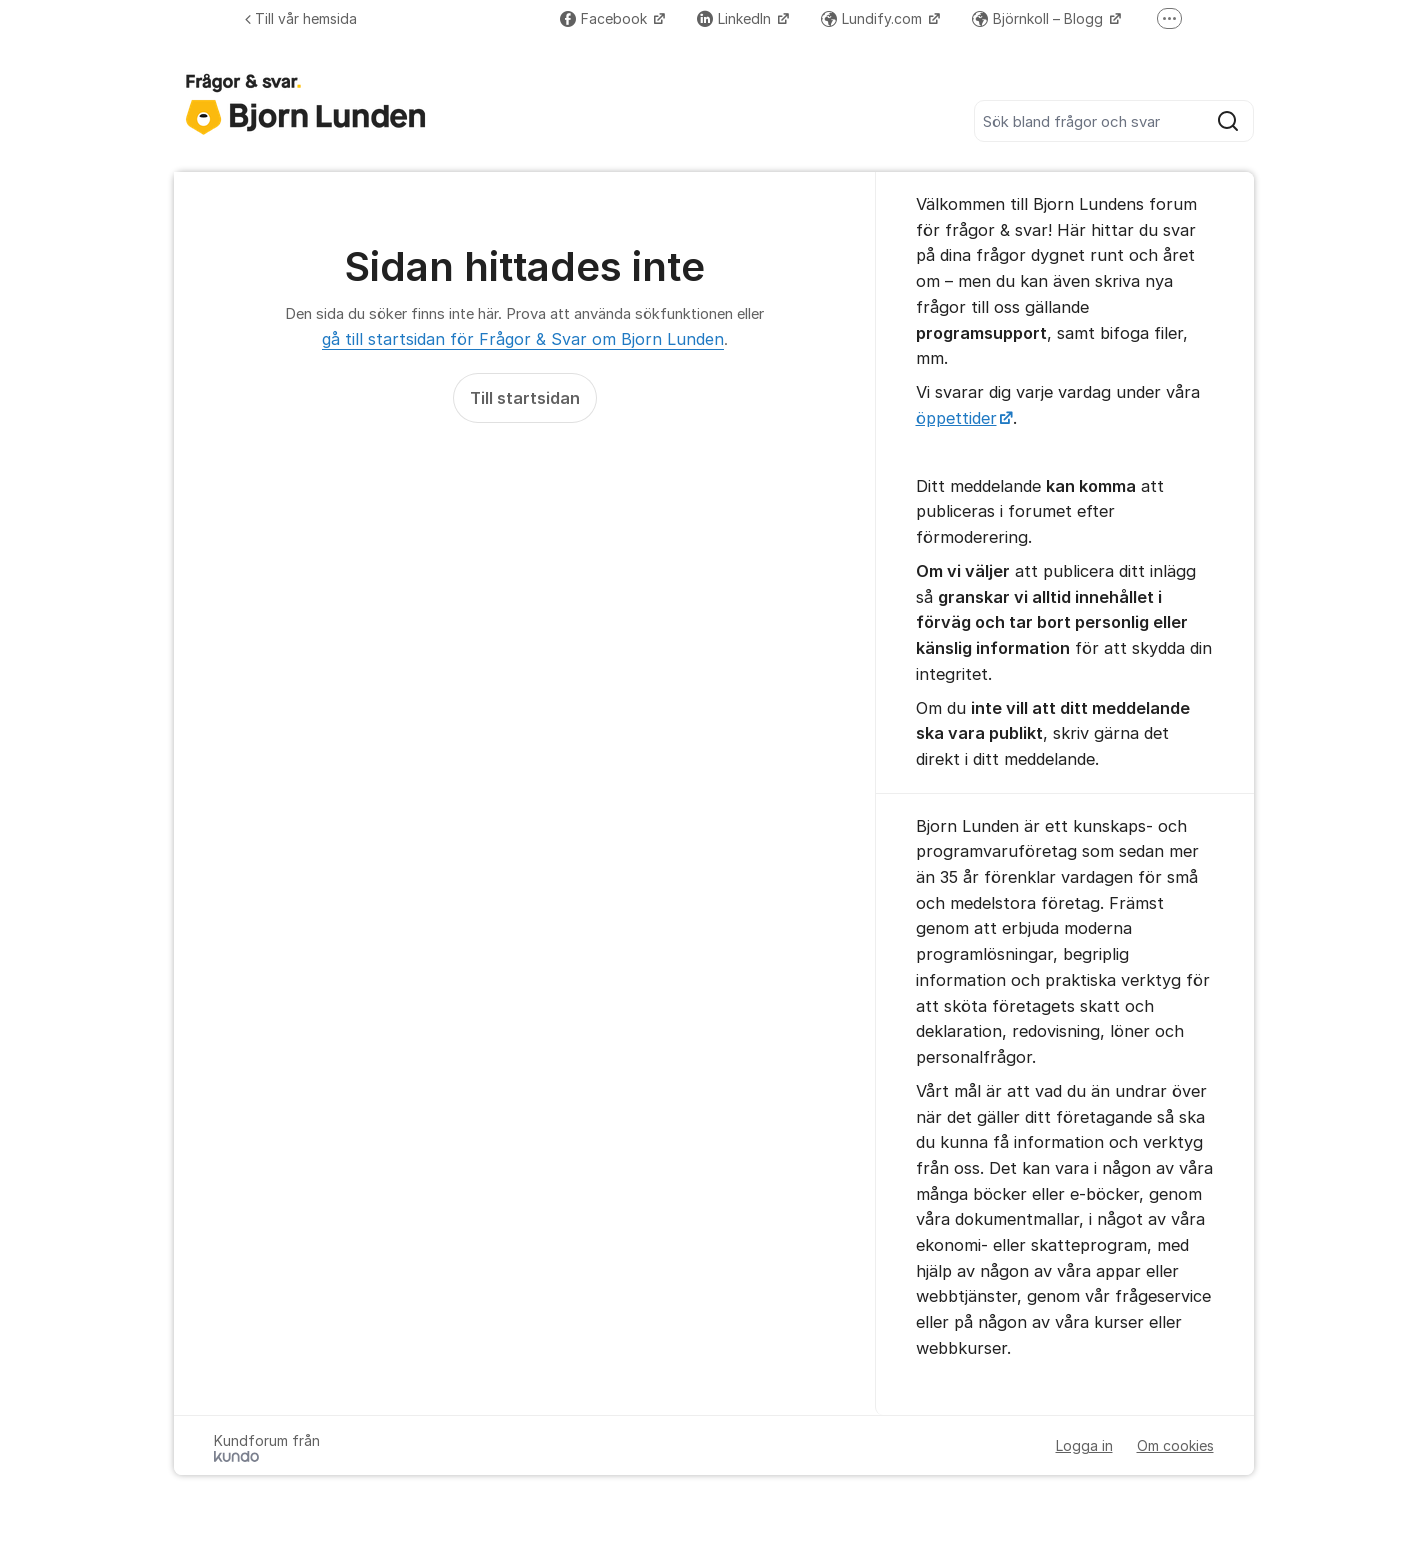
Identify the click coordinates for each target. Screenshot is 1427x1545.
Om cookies (1175, 1445)
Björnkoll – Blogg (1039, 18)
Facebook (605, 18)
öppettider (956, 418)
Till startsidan (525, 398)
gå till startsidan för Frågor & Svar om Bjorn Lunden (523, 339)
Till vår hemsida (301, 18)
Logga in (1084, 1445)
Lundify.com (873, 18)
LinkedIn (736, 18)
